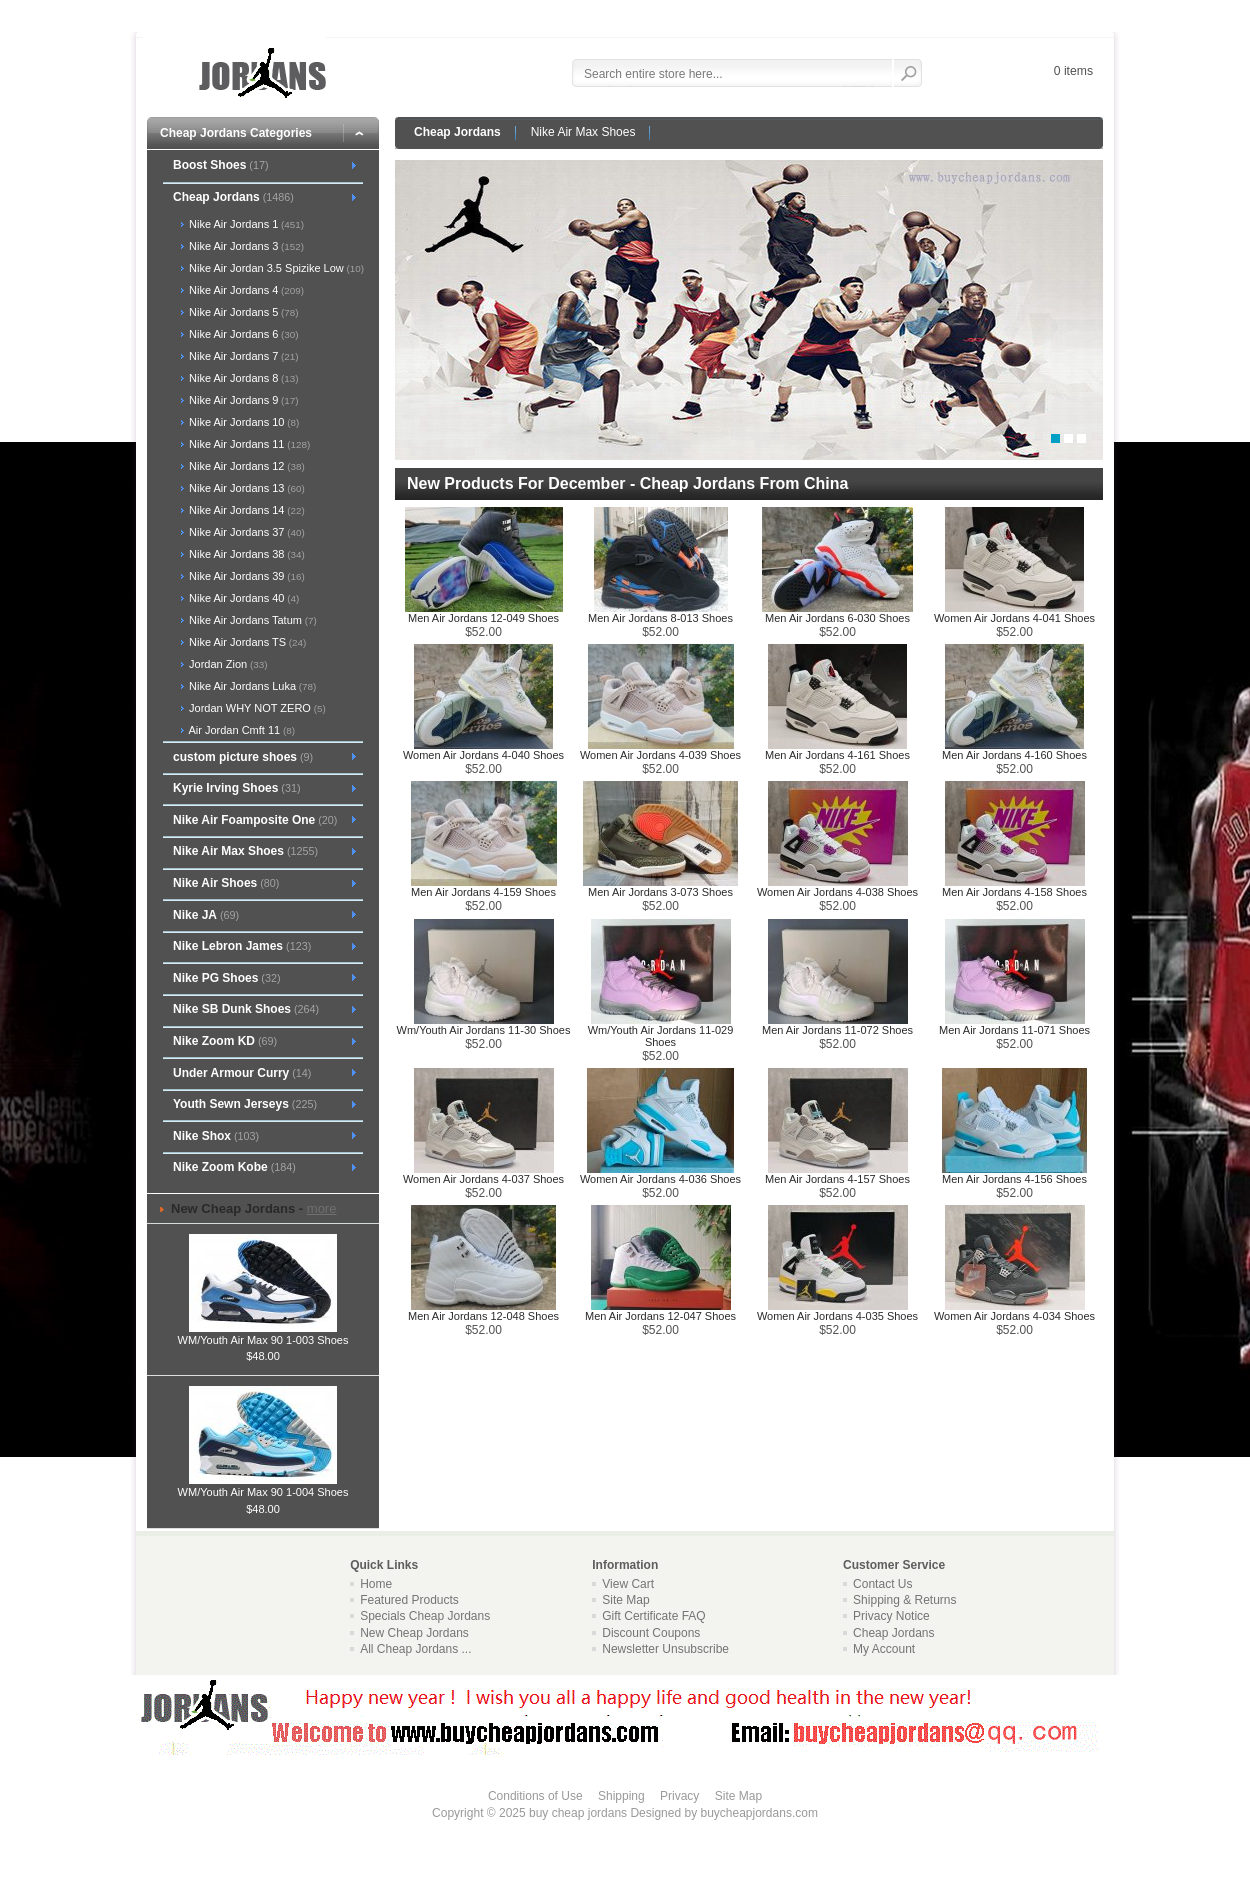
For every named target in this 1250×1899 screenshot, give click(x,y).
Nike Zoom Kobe (234, 1167)
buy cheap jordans (578, 1813)
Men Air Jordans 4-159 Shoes (483, 892)
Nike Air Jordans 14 (245, 510)
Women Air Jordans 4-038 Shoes (837, 892)
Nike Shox (216, 1136)
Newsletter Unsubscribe (665, 1649)
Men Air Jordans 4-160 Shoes (1014, 755)
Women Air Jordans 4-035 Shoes (837, 1316)
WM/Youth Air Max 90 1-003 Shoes (263, 1334)
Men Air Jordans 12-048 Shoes (483, 1316)
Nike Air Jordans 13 (245, 488)
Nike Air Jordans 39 (245, 576)
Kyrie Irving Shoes (237, 788)
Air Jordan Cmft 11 (240, 730)
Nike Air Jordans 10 (242, 422)
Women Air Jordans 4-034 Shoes (1014, 1316)
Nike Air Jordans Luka (251, 686)
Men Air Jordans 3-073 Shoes (660, 892)
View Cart (628, 1584)
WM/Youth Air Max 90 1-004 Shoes (263, 1486)
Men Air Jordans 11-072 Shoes (837, 1030)
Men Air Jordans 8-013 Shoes (660, 618)
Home (376, 1584)
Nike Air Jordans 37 (245, 532)
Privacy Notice (891, 1616)
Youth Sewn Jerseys (245, 1104)
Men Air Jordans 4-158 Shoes (1014, 892)
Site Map (625, 1600)
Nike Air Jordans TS (246, 642)
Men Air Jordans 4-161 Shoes (837, 755)
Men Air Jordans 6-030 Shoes (837, 618)
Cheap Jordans (457, 132)
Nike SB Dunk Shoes (246, 1009)
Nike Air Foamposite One (255, 820)
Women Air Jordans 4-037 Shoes (483, 1179)
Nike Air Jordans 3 (245, 246)
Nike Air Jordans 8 (242, 378)
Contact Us (882, 1584)
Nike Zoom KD (225, 1041)
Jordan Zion (226, 664)
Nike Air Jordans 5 (242, 312)
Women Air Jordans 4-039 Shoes (660, 755)
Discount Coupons (651, 1633)
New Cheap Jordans (414, 1633)
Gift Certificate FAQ (653, 1616)
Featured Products (409, 1600)
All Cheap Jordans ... (415, 1649)
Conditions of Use (535, 1796)
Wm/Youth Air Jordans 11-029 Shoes (661, 1036)
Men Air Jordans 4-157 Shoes (837, 1179)
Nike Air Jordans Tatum (251, 620)
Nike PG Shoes (227, 978)
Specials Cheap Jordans (425, 1616)
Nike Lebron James (242, 946)
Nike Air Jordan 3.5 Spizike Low (275, 268)
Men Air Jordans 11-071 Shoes (1014, 1030)
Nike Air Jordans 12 (245, 466)
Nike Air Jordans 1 (245, 224)
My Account (884, 1649)
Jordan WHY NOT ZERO (256, 708)
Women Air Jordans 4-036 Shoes (660, 1179)
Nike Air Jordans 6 (242, 334)
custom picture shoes (243, 757)
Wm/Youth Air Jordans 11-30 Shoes (484, 1030)
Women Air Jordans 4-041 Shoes (1014, 618)
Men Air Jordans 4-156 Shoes (1014, 1179)
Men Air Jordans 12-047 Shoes (660, 1316)
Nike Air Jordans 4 (245, 290)
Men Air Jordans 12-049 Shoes (483, 618)
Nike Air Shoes (226, 883)
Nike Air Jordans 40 (242, 598)
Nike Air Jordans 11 (248, 444)
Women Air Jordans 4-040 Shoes (483, 755)
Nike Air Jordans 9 (242, 400)
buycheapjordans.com (758, 1813)
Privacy (679, 1796)
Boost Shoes (221, 165)
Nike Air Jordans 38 (245, 554)
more (322, 1208)
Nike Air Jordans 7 (242, 356)
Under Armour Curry (242, 1073)
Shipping (621, 1796)
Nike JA (206, 915)
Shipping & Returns (904, 1600)
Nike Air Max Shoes (583, 132)
